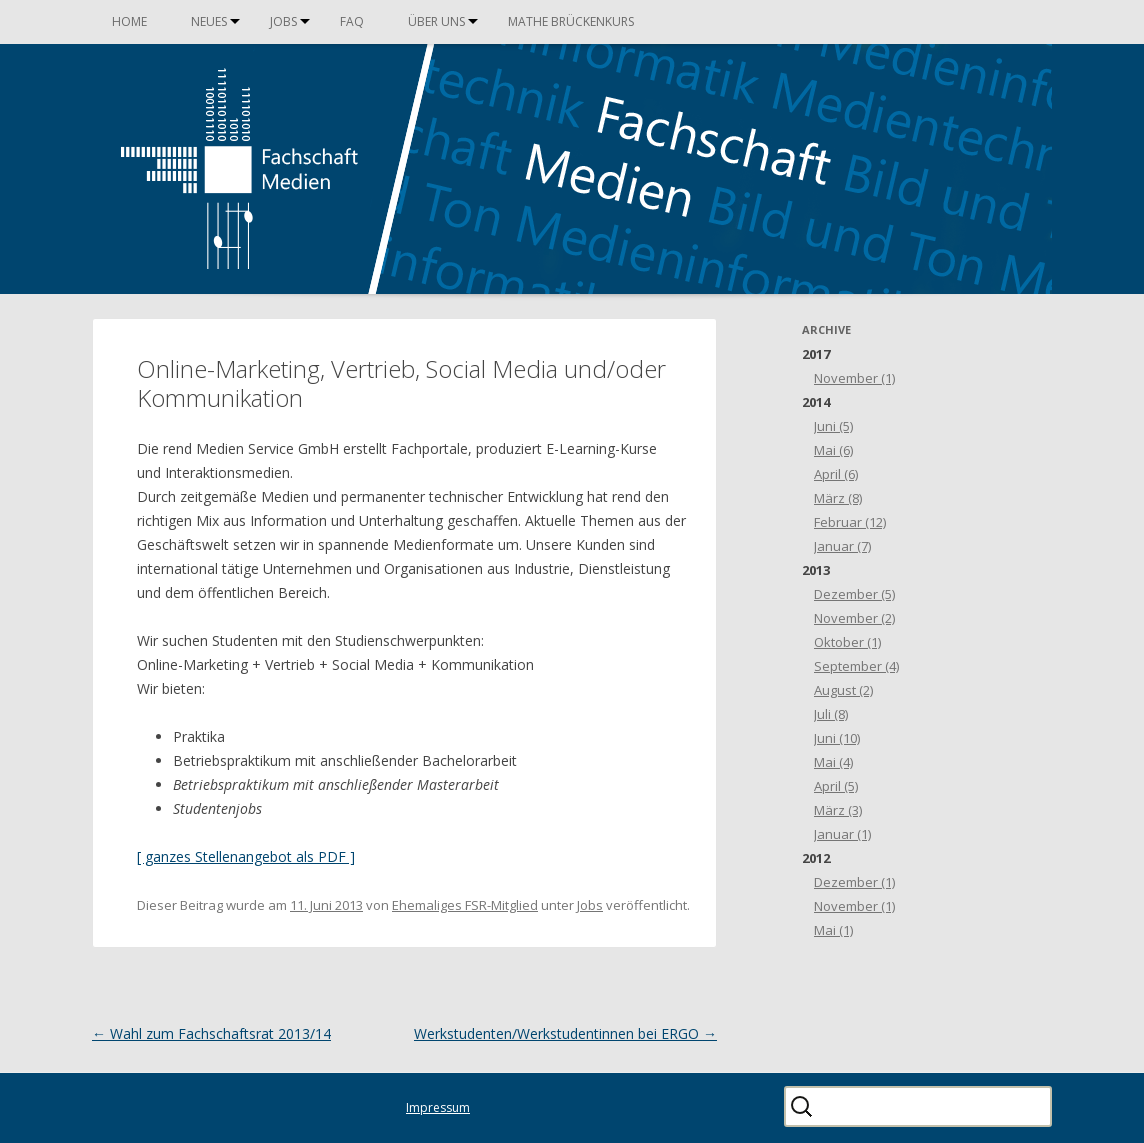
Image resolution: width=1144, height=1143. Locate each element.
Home (129, 21)
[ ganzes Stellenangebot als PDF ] (246, 856)
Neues (209, 21)
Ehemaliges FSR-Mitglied (465, 905)
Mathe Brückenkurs (571, 21)
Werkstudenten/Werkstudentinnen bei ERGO (565, 1033)
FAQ (352, 21)
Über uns (436, 21)
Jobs (283, 21)
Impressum (438, 1107)
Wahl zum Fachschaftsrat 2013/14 (211, 1033)
